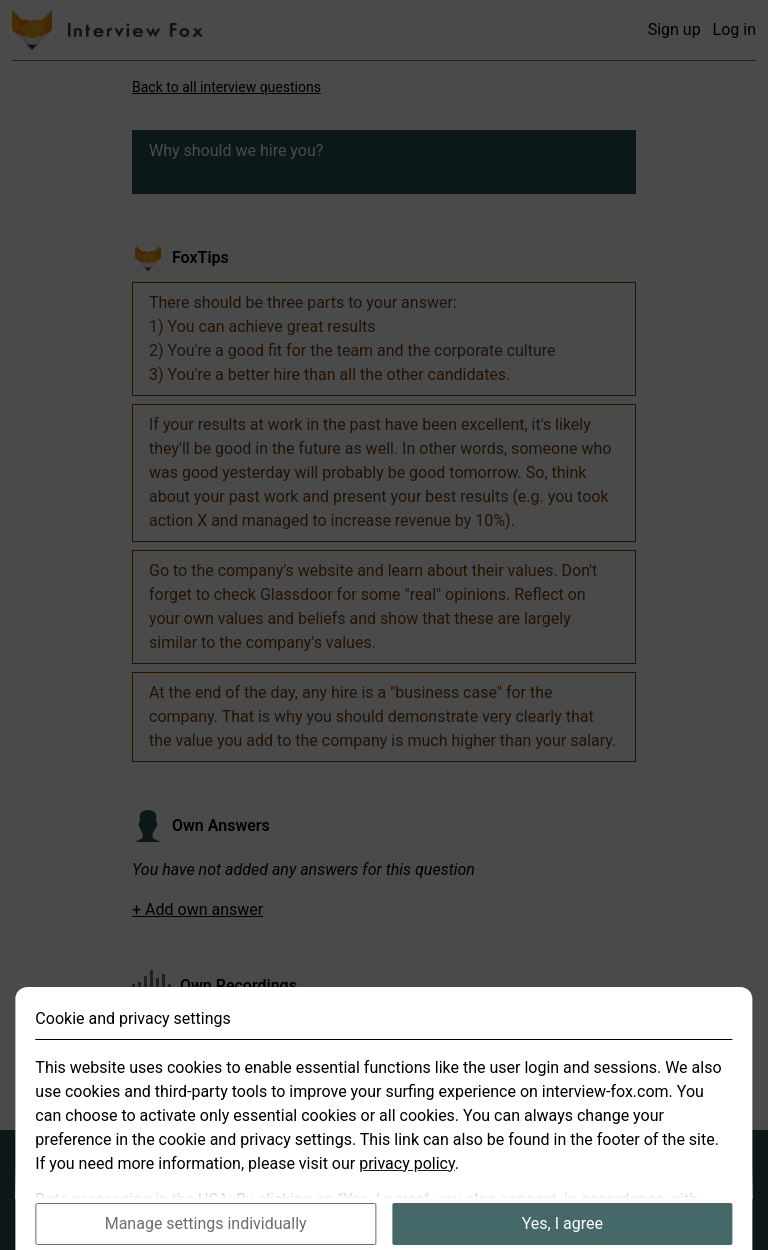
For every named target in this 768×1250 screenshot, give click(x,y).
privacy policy (407, 1183)
